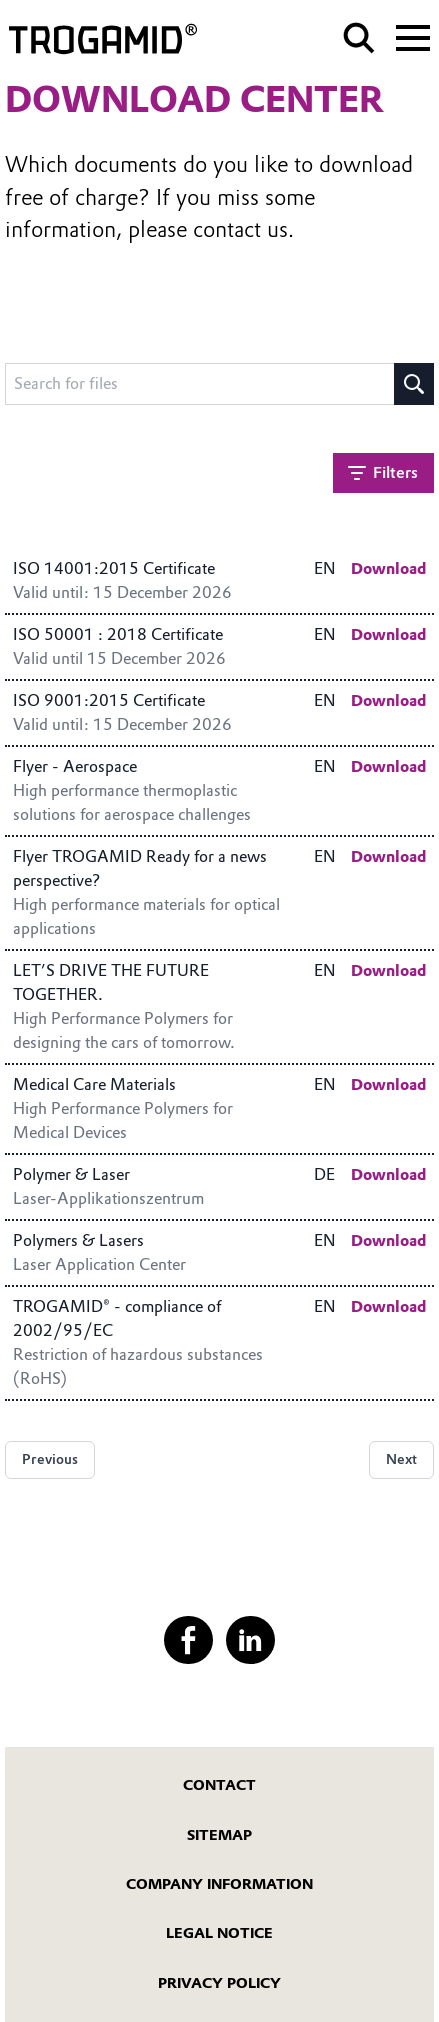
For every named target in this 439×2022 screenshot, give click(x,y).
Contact (219, 1785)
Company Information (219, 1884)
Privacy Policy (219, 1983)
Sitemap (219, 1835)
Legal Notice (219, 1933)
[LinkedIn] (250, 1640)
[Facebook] (188, 1640)
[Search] (359, 38)
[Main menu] (413, 36)
